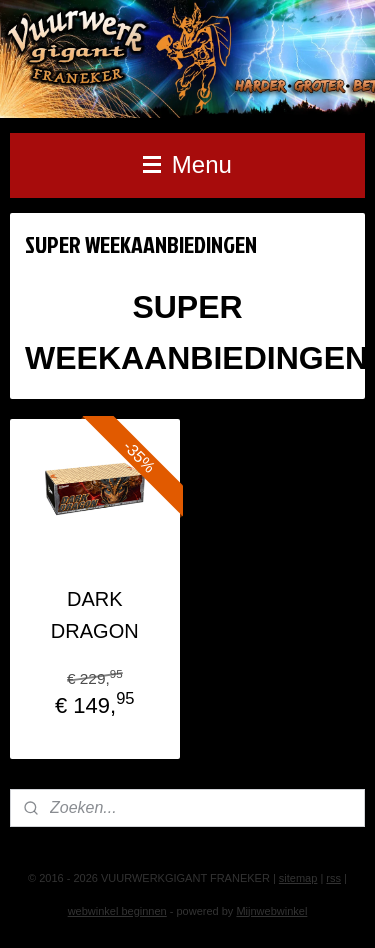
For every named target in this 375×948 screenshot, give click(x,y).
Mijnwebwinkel (271, 911)
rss (333, 878)
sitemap (298, 878)
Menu (187, 164)
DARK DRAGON (95, 615)
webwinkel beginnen (117, 911)
